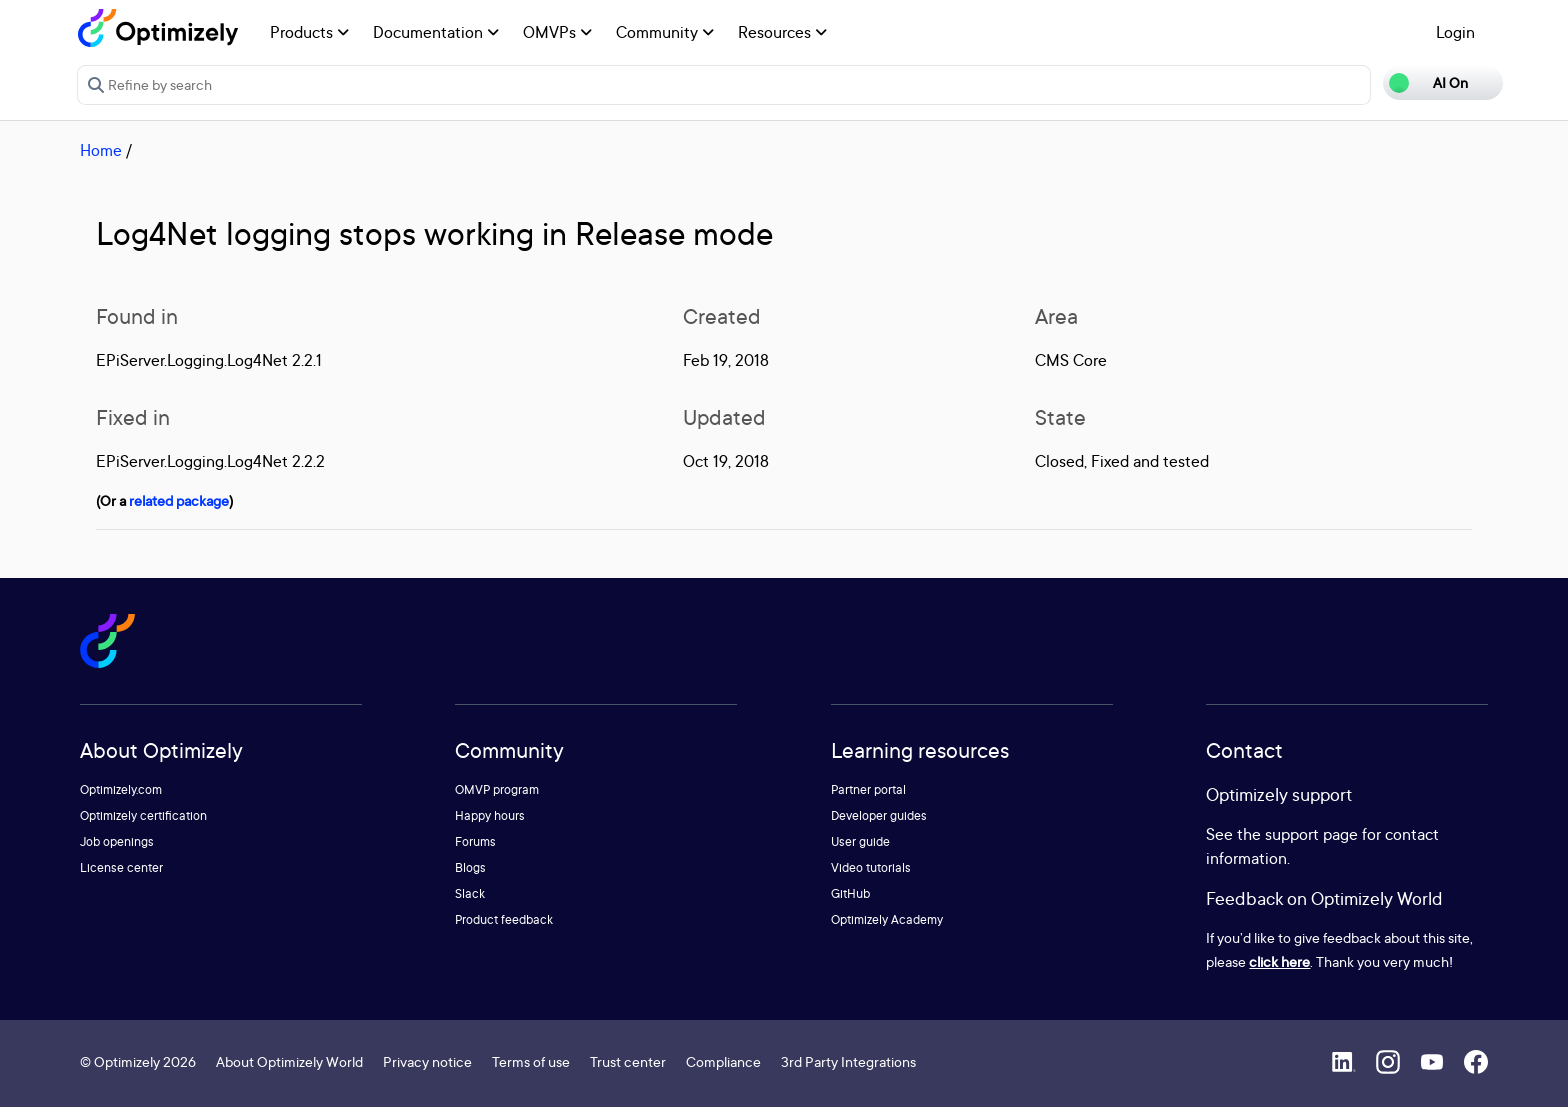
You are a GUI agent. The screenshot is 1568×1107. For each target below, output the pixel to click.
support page (1311, 834)
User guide (860, 841)
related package (179, 500)
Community (665, 32)
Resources (782, 32)
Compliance (723, 1061)
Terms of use (531, 1061)
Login (1455, 32)
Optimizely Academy (887, 919)
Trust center (628, 1061)
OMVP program (497, 789)
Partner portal (868, 789)
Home (101, 150)
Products (309, 32)
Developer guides (879, 815)
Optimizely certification (143, 815)
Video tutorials (871, 867)
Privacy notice (427, 1061)
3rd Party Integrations (848, 1061)
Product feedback (504, 919)
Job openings (117, 841)
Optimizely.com (121, 789)
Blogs (470, 867)
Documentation (436, 32)
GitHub (850, 893)
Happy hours (490, 815)
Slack (470, 893)
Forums (475, 841)
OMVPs (557, 32)
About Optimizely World (289, 1061)
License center (121, 867)
